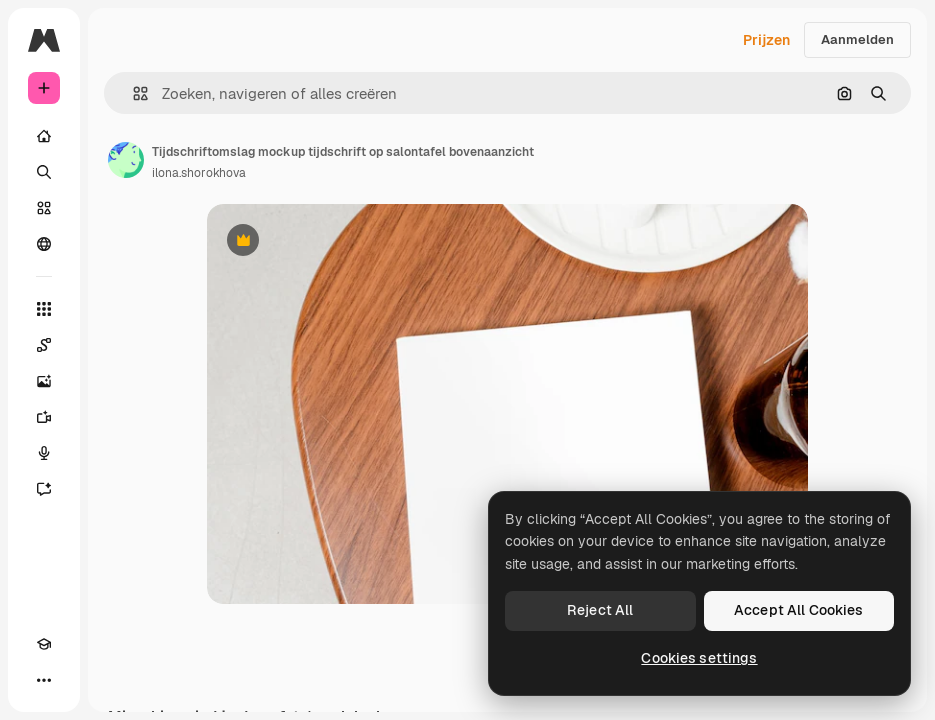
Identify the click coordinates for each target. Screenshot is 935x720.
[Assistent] (44, 489)
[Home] (44, 136)
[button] (132, 93)
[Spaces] (44, 345)
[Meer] (44, 680)
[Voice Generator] (44, 453)
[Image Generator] (44, 381)
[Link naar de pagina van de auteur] (126, 160)
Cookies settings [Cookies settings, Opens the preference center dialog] (699, 658)
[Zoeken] (44, 172)
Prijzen (766, 40)
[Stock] (44, 208)
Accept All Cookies (799, 610)
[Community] (44, 244)
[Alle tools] (44, 309)
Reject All (600, 610)
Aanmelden (857, 39)
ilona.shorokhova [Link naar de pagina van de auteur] (199, 173)
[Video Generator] (44, 417)
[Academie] (44, 644)
